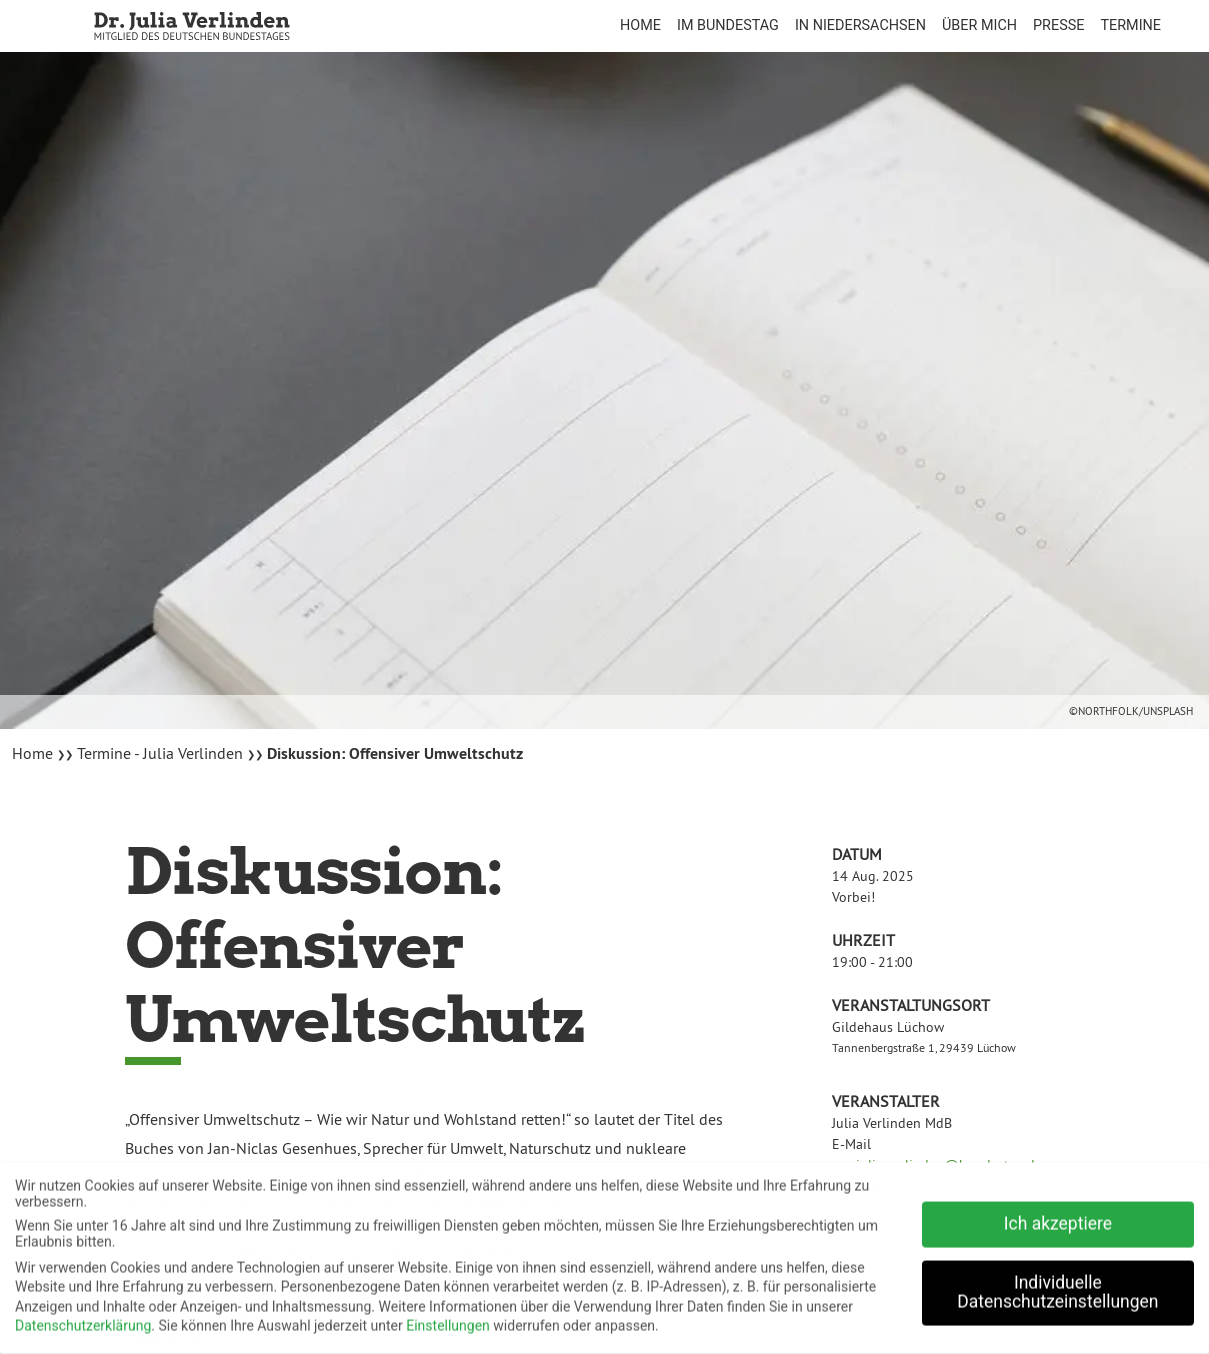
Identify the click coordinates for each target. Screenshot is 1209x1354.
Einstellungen (448, 1320)
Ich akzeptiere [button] (1058, 1217)
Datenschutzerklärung (83, 1320)
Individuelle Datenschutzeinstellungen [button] (1057, 1286)
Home (34, 753)
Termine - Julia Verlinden (160, 753)
